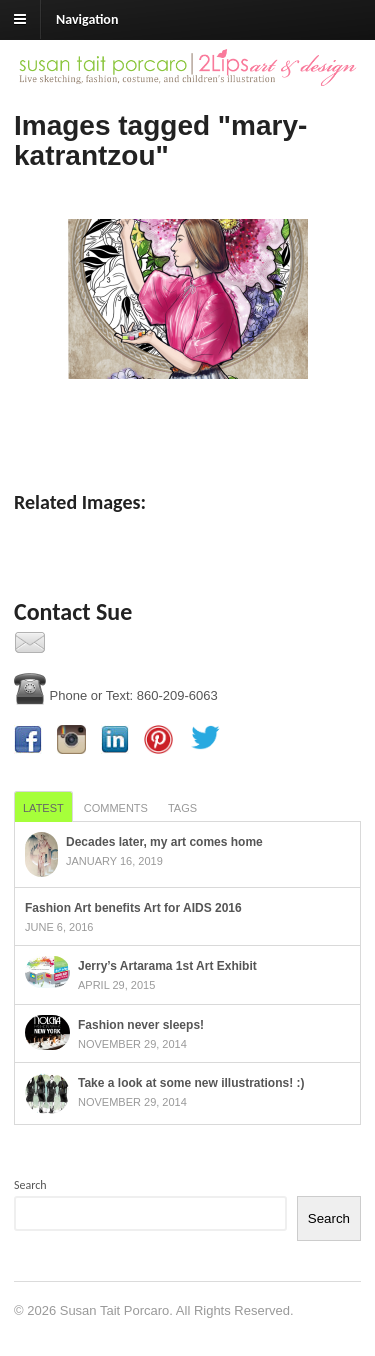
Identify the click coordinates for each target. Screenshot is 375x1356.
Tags (182, 808)
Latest (43, 808)
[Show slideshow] (187, 420)
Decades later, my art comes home (164, 842)
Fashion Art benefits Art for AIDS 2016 (133, 908)
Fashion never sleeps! (141, 1025)
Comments (116, 808)
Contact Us (84, 648)
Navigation (87, 19)
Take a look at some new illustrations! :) (191, 1083)
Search (30, 1185)
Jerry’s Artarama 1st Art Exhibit (167, 966)
